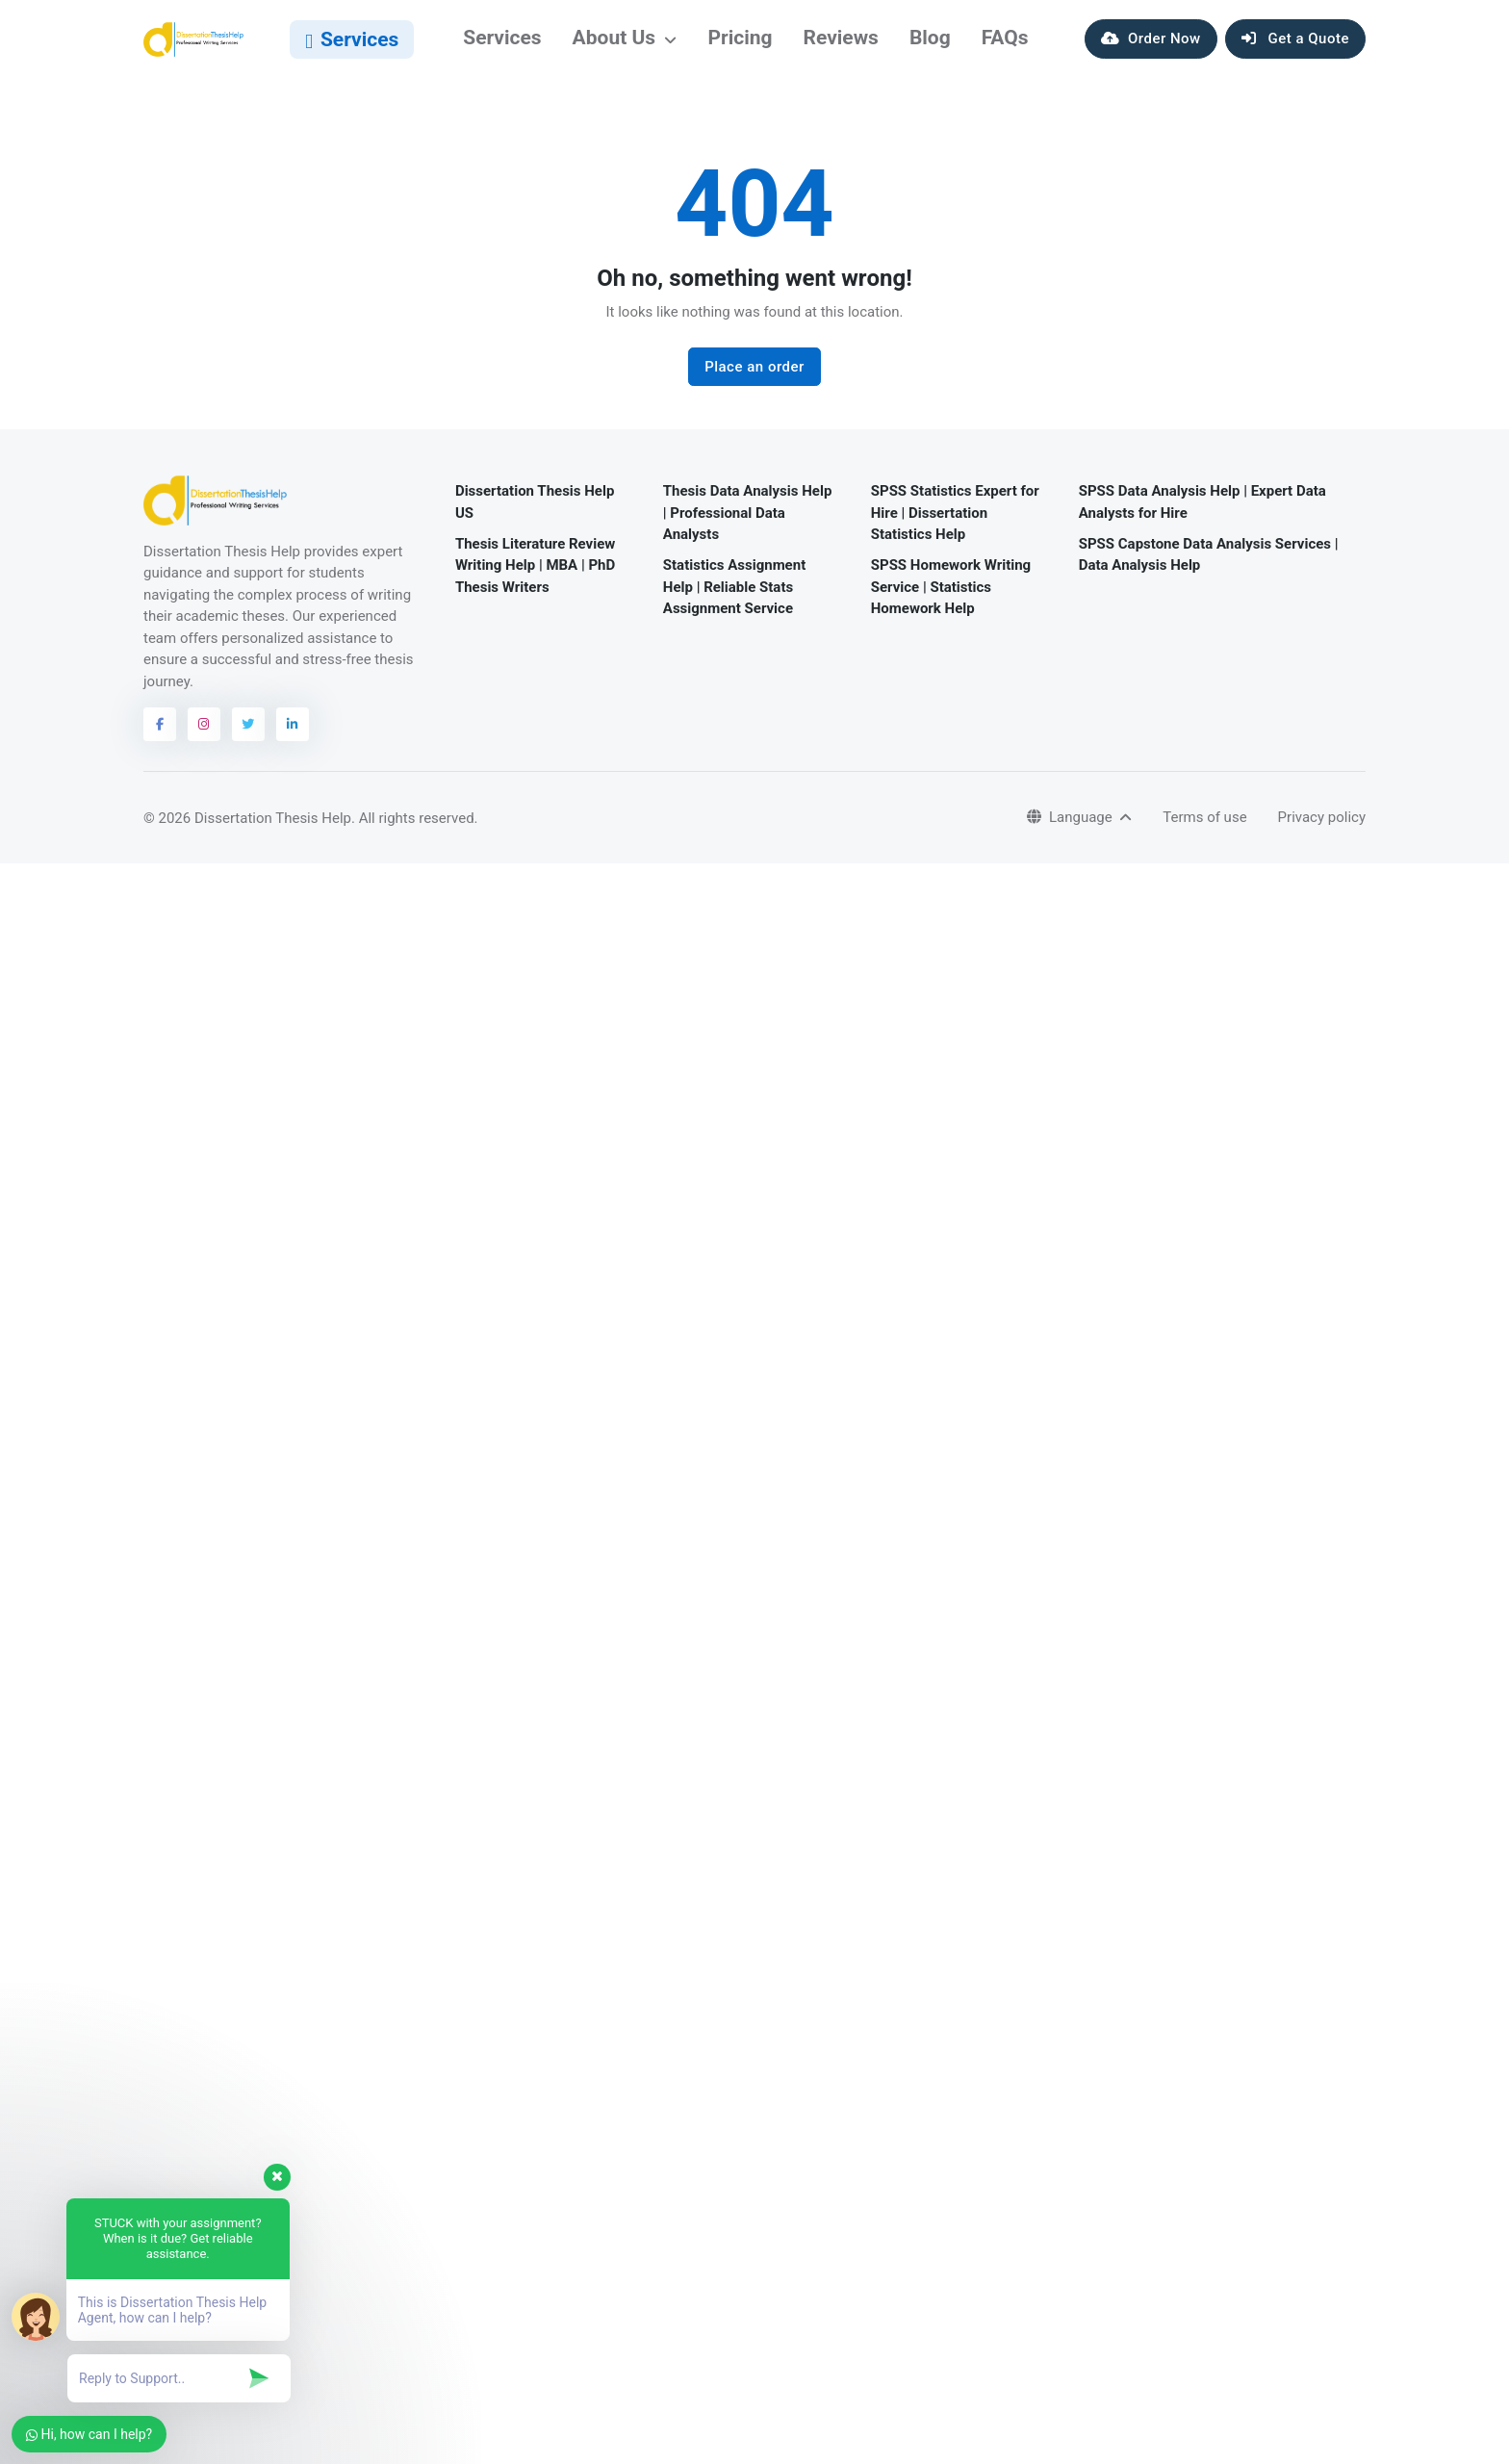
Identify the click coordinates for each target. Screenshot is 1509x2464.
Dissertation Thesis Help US (534, 516)
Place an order (754, 381)
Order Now (1150, 46)
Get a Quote (1295, 46)
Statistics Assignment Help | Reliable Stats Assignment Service (734, 601)
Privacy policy (1322, 831)
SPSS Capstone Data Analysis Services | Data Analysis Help (1209, 568)
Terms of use (1204, 831)
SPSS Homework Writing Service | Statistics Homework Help (951, 601)
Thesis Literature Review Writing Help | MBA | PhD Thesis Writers (535, 579)
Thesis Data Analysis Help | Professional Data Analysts (747, 527)
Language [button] (1071, 831)
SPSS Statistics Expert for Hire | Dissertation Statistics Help (955, 527)
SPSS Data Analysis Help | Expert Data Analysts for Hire (1202, 516)
